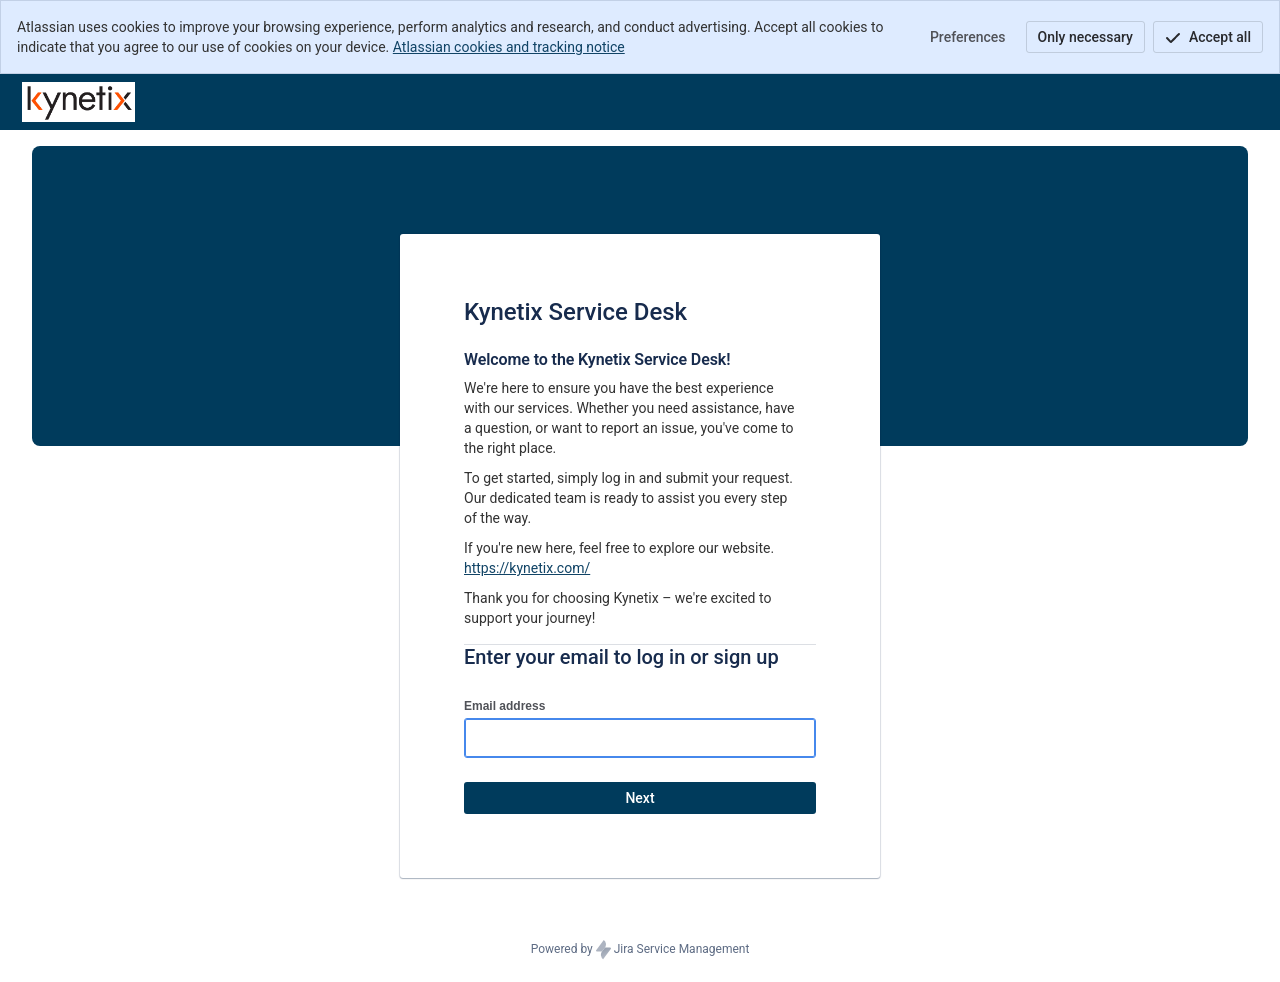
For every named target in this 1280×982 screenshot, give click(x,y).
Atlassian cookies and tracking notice (509, 47)
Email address (504, 706)
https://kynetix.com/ (527, 568)
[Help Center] (78, 102)
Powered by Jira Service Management (640, 950)
